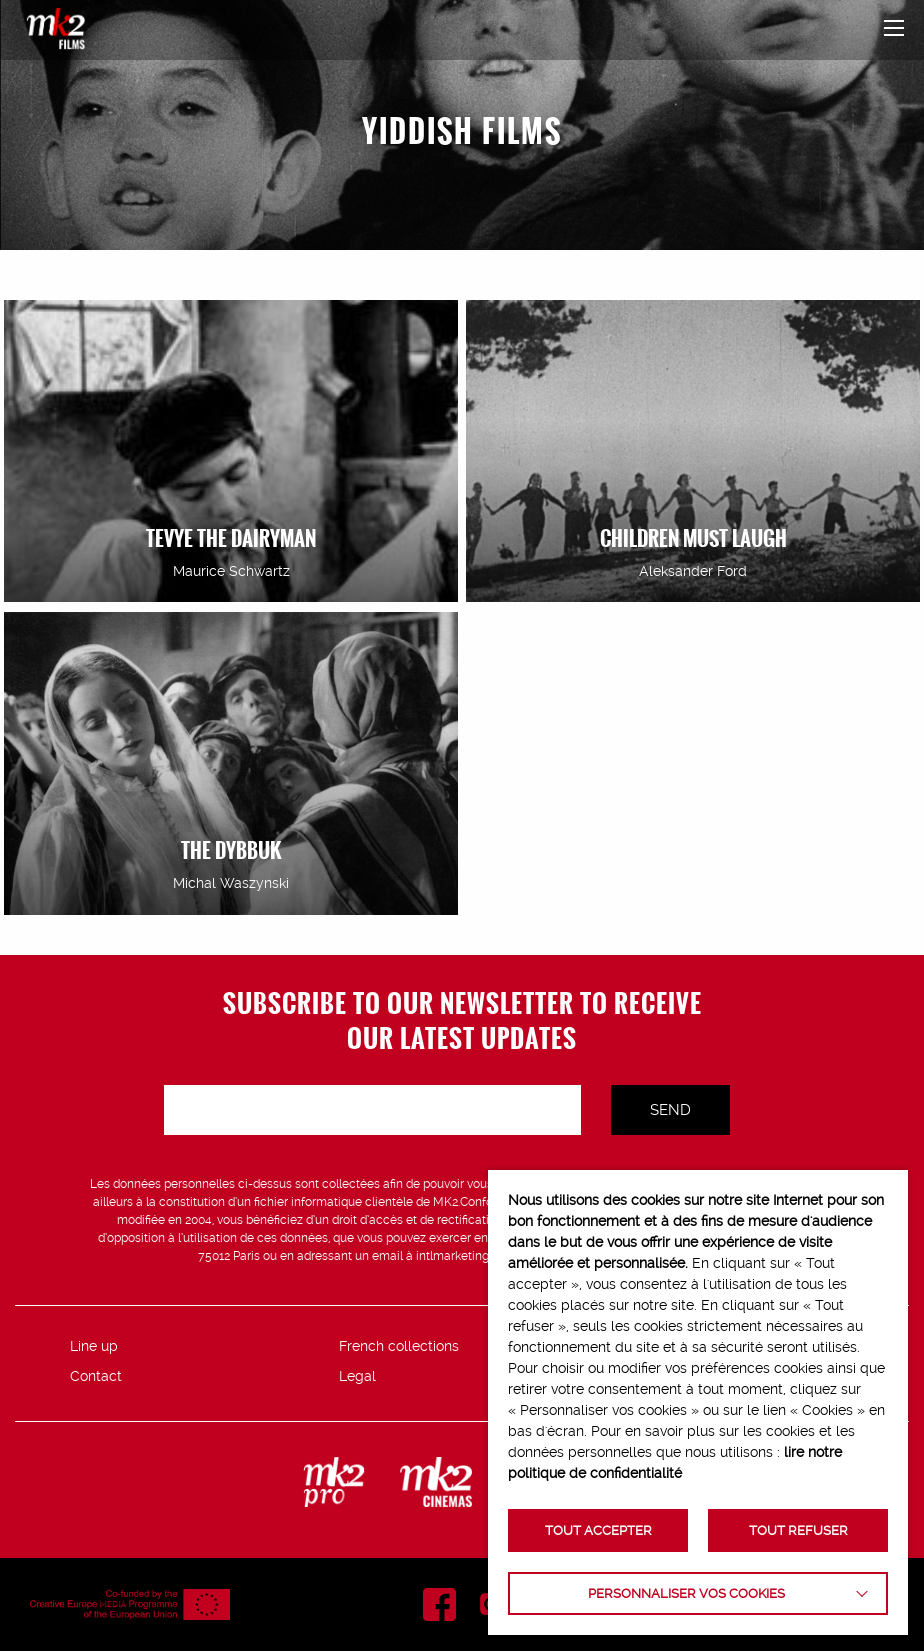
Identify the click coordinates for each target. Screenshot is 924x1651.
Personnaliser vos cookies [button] (686, 1593)
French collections (399, 1346)
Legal (357, 1376)
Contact (96, 1376)
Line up (94, 1346)
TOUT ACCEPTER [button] (598, 1530)
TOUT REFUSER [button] (798, 1530)
